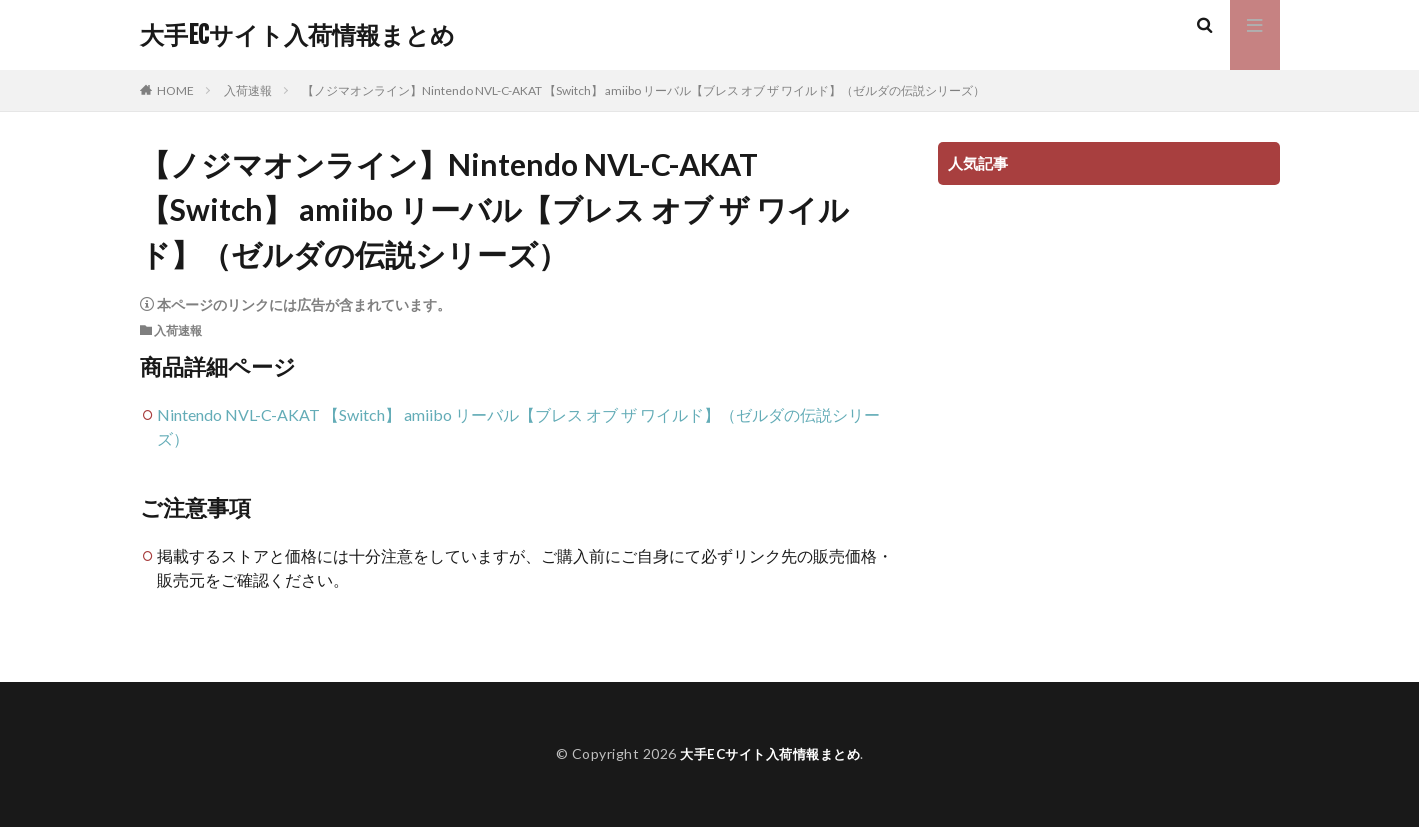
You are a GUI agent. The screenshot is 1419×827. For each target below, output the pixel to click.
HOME (175, 90)
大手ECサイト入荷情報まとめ (297, 35)
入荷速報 (248, 90)
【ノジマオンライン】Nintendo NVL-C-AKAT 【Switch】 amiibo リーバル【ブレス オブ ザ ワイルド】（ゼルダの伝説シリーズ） (643, 90)
